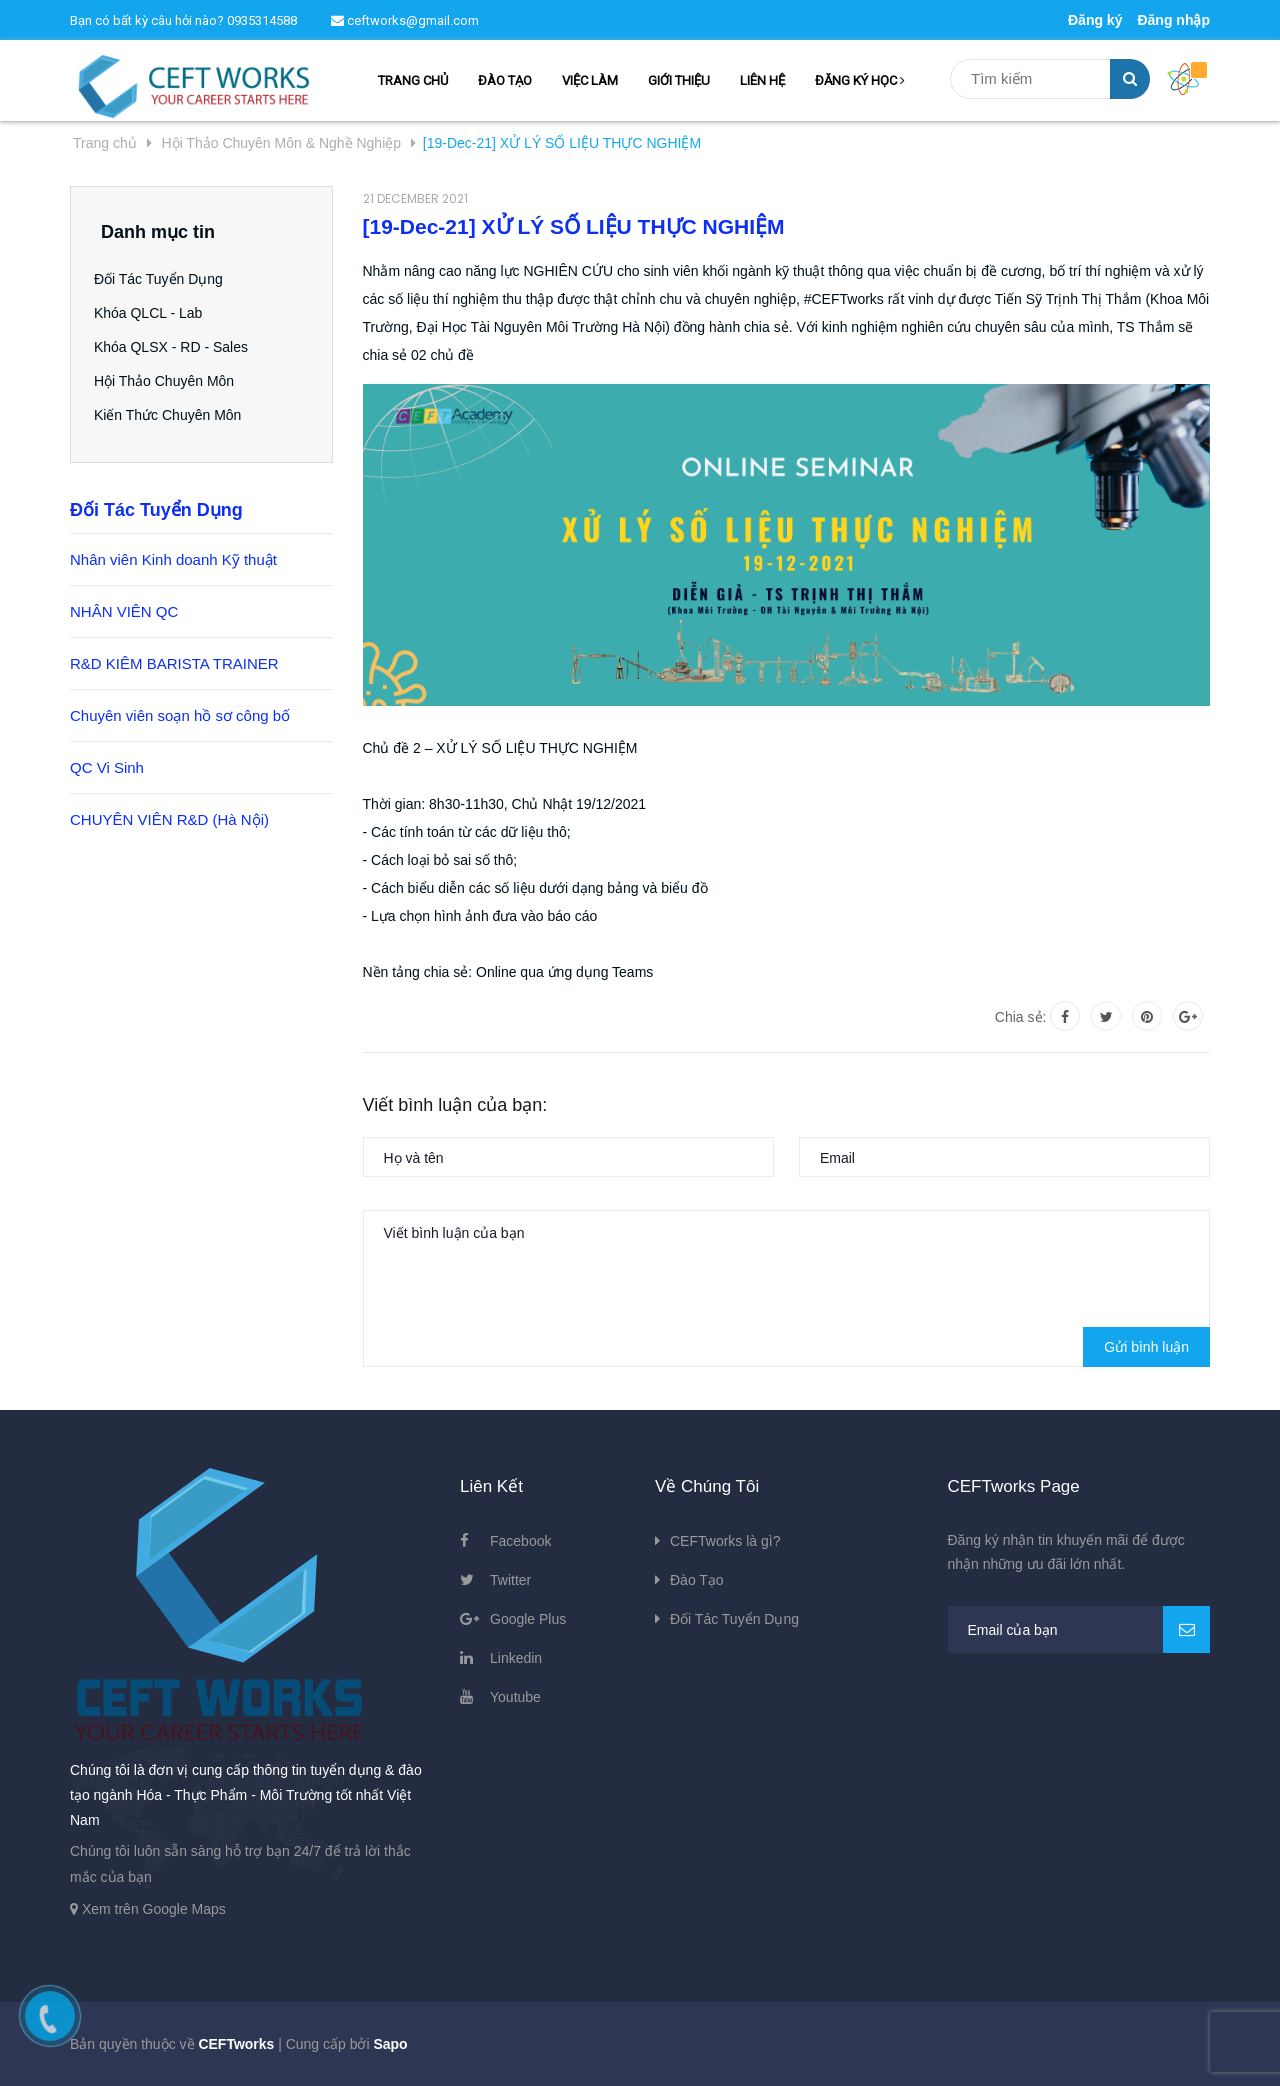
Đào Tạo (697, 1580)
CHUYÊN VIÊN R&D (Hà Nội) (169, 819)
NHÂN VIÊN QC (124, 611)
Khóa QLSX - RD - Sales (178, 347)
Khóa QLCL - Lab (155, 313)
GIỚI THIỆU (679, 80)
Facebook (520, 1541)
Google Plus (528, 1619)
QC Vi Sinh (107, 767)
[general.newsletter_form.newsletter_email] (1079, 1629)
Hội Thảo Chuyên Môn (171, 381)
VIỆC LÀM (590, 80)
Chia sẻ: (1021, 1017)
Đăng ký (1095, 20)
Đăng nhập (1173, 20)
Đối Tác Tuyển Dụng (165, 279)
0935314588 (262, 20)
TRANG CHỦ (413, 80)
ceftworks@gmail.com (405, 20)
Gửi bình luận (1146, 1347)
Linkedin (516, 1658)
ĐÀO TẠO (505, 80)
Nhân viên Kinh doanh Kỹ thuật (173, 559)
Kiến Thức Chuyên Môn (174, 415)
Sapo (390, 2044)
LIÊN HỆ (762, 80)
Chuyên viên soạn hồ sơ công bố (180, 715)
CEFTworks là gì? (725, 1541)
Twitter (510, 1580)
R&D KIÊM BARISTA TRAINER (174, 663)
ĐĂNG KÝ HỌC (860, 80)
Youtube (515, 1697)
